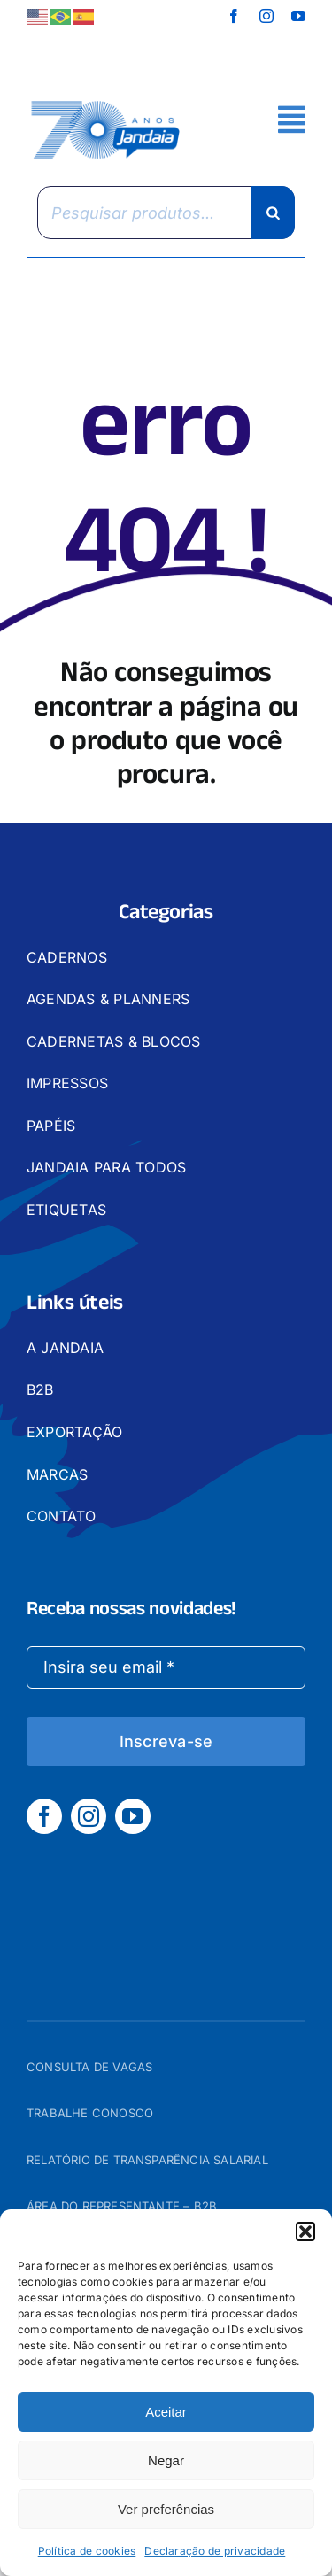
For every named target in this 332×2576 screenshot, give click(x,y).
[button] (305, 2231)
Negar (166, 2460)
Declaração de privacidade (214, 2550)
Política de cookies (87, 2550)
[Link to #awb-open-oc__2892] (291, 119)
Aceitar (166, 2411)
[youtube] (298, 16)
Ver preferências (166, 2509)
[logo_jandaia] (106, 102)
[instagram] (266, 16)
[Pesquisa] (273, 212)
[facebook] (234, 16)
